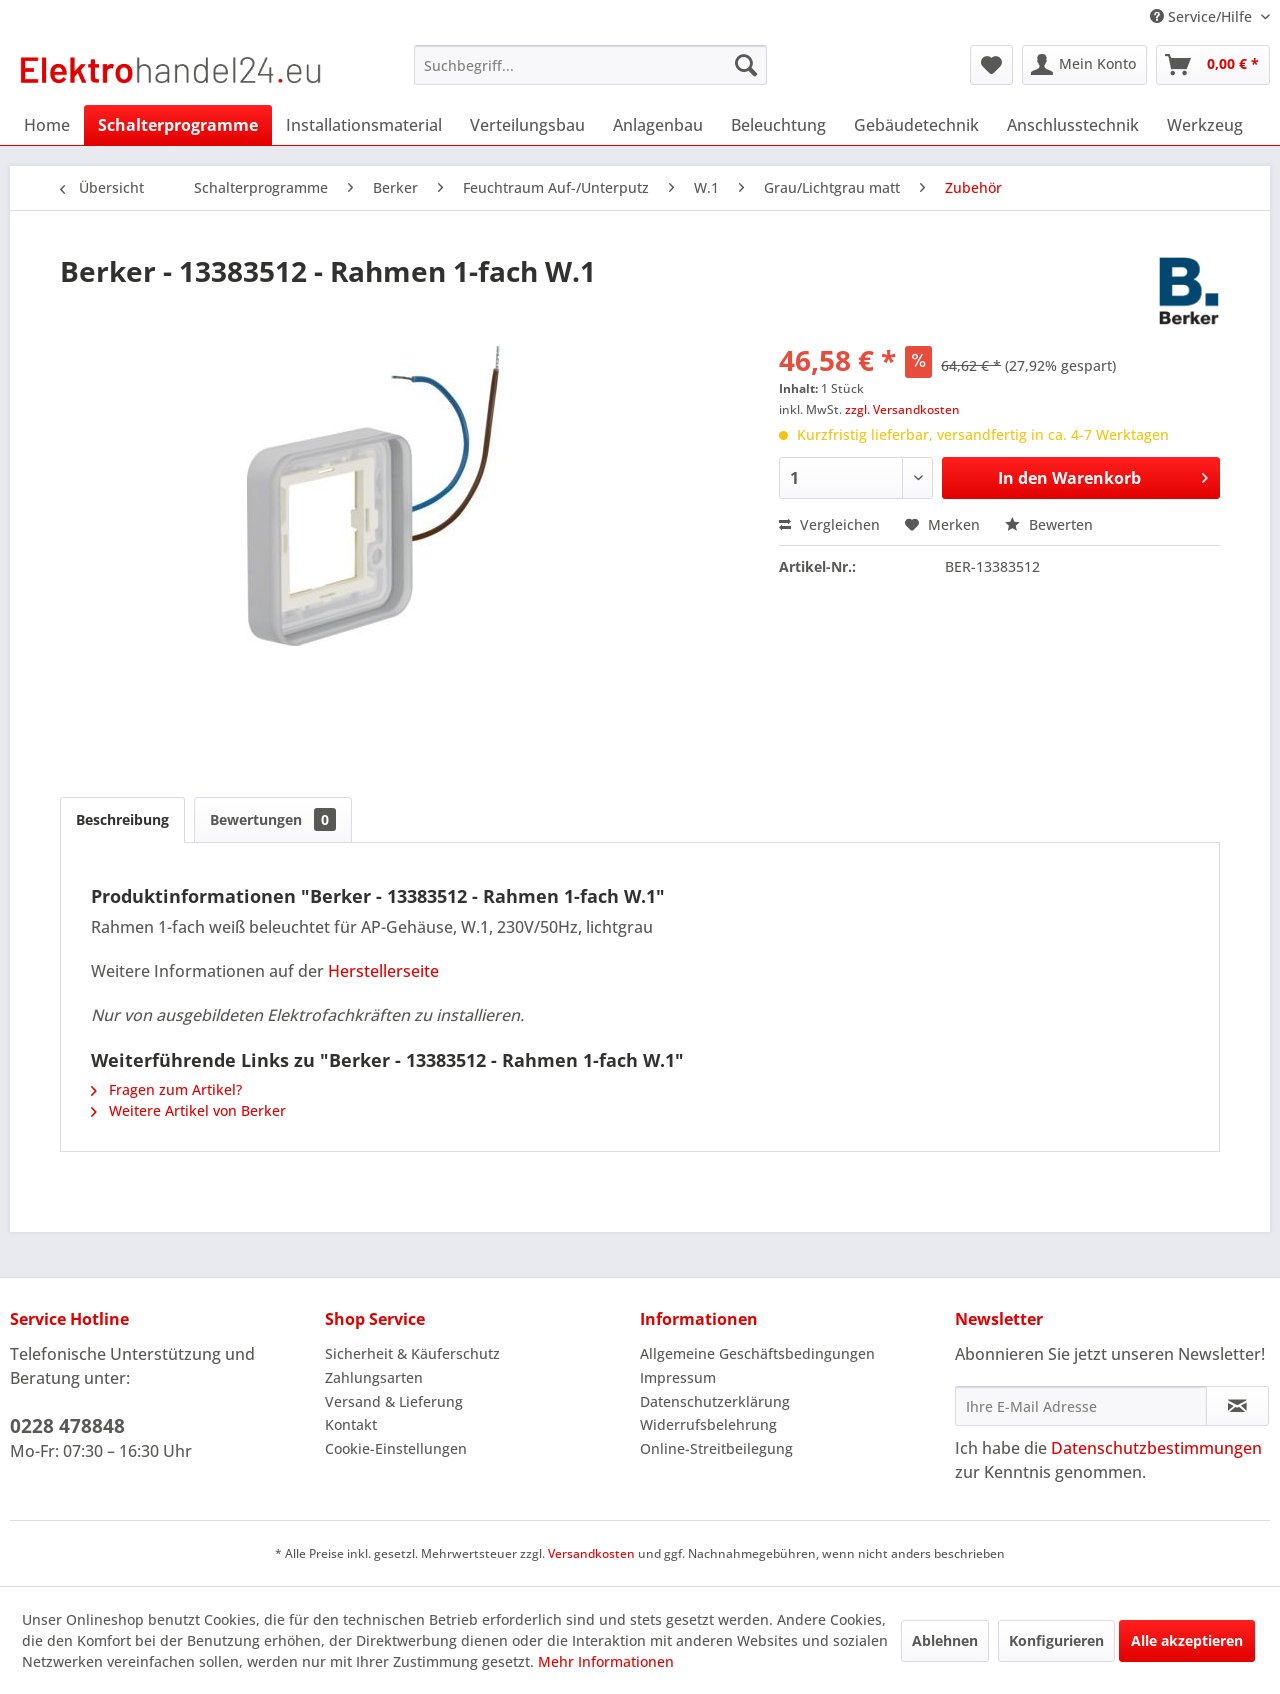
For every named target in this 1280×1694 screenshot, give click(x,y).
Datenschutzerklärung (715, 1401)
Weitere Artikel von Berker (188, 1110)
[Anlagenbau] (658, 125)
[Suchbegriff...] (590, 65)
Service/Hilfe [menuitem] (1203, 16)
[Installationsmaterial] (364, 125)
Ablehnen (945, 1640)
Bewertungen (273, 819)
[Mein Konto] (1084, 65)
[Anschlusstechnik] (1073, 125)
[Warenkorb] (1213, 65)
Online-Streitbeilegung (716, 1448)
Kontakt (351, 1424)
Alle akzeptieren (1187, 1640)
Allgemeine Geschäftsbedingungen (757, 1353)
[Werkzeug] (1205, 125)
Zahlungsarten (374, 1377)
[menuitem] (590, 65)
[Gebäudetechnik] (916, 125)
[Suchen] (746, 65)
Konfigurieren (1056, 1640)
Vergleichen (829, 524)
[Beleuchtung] (778, 125)
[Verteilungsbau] (527, 125)
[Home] (47, 125)
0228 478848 (67, 1426)
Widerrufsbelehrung (708, 1424)
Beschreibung (122, 819)
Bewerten (1049, 524)
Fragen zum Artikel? (166, 1089)
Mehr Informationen (606, 1661)
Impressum (678, 1377)
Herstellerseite (383, 971)
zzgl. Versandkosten (902, 409)
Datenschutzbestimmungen (1156, 1448)
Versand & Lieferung (394, 1401)
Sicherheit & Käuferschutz (412, 1353)
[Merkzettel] (991, 65)
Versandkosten (591, 1553)
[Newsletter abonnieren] (1237, 1406)
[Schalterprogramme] (178, 125)
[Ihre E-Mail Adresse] (1081, 1406)
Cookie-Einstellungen (396, 1448)
